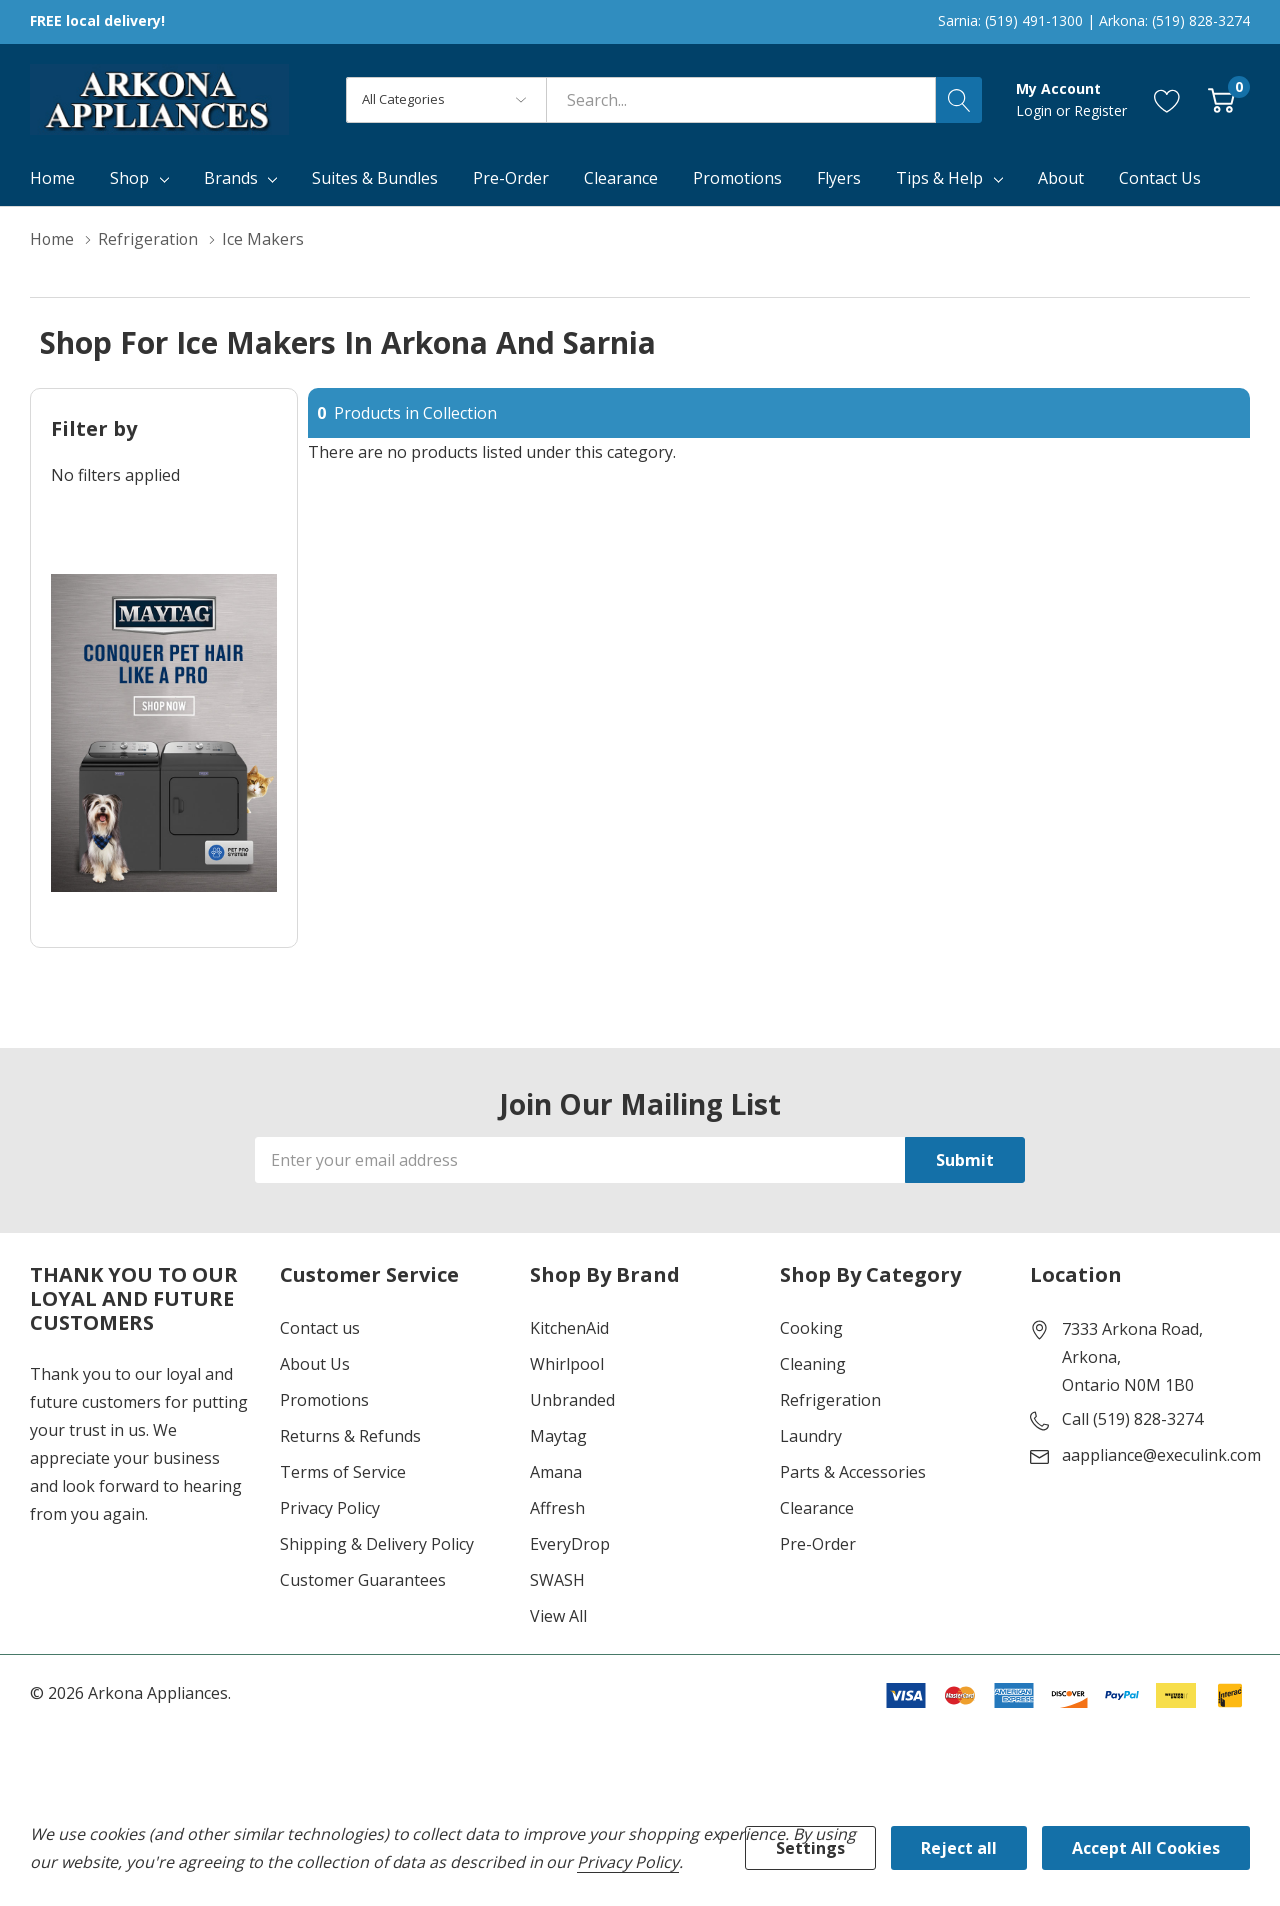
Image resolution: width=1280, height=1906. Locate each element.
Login (1036, 110)
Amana (556, 1472)
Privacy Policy (330, 1508)
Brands (231, 178)
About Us (315, 1364)
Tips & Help (939, 178)
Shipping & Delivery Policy (377, 1544)
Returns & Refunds (350, 1436)
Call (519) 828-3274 (1132, 1419)
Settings (810, 1848)
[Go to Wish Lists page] (1167, 99)
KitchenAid (569, 1328)
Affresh (557, 1508)
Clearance (817, 1508)
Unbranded (572, 1400)
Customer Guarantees (363, 1580)
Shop (129, 178)
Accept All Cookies (1146, 1848)
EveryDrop (570, 1544)
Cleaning (813, 1364)
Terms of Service (343, 1472)
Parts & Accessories (853, 1472)
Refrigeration (830, 1400)
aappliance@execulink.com (1161, 1455)
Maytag (558, 1436)
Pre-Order (818, 1544)
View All (558, 1616)
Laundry (811, 1436)
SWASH (557, 1580)
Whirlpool (567, 1364)
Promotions (324, 1400)
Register (1100, 110)
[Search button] (959, 100)
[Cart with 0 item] (1221, 99)
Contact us (320, 1328)
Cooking (811, 1328)
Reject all (959, 1848)
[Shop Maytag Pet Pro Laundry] (164, 733)
